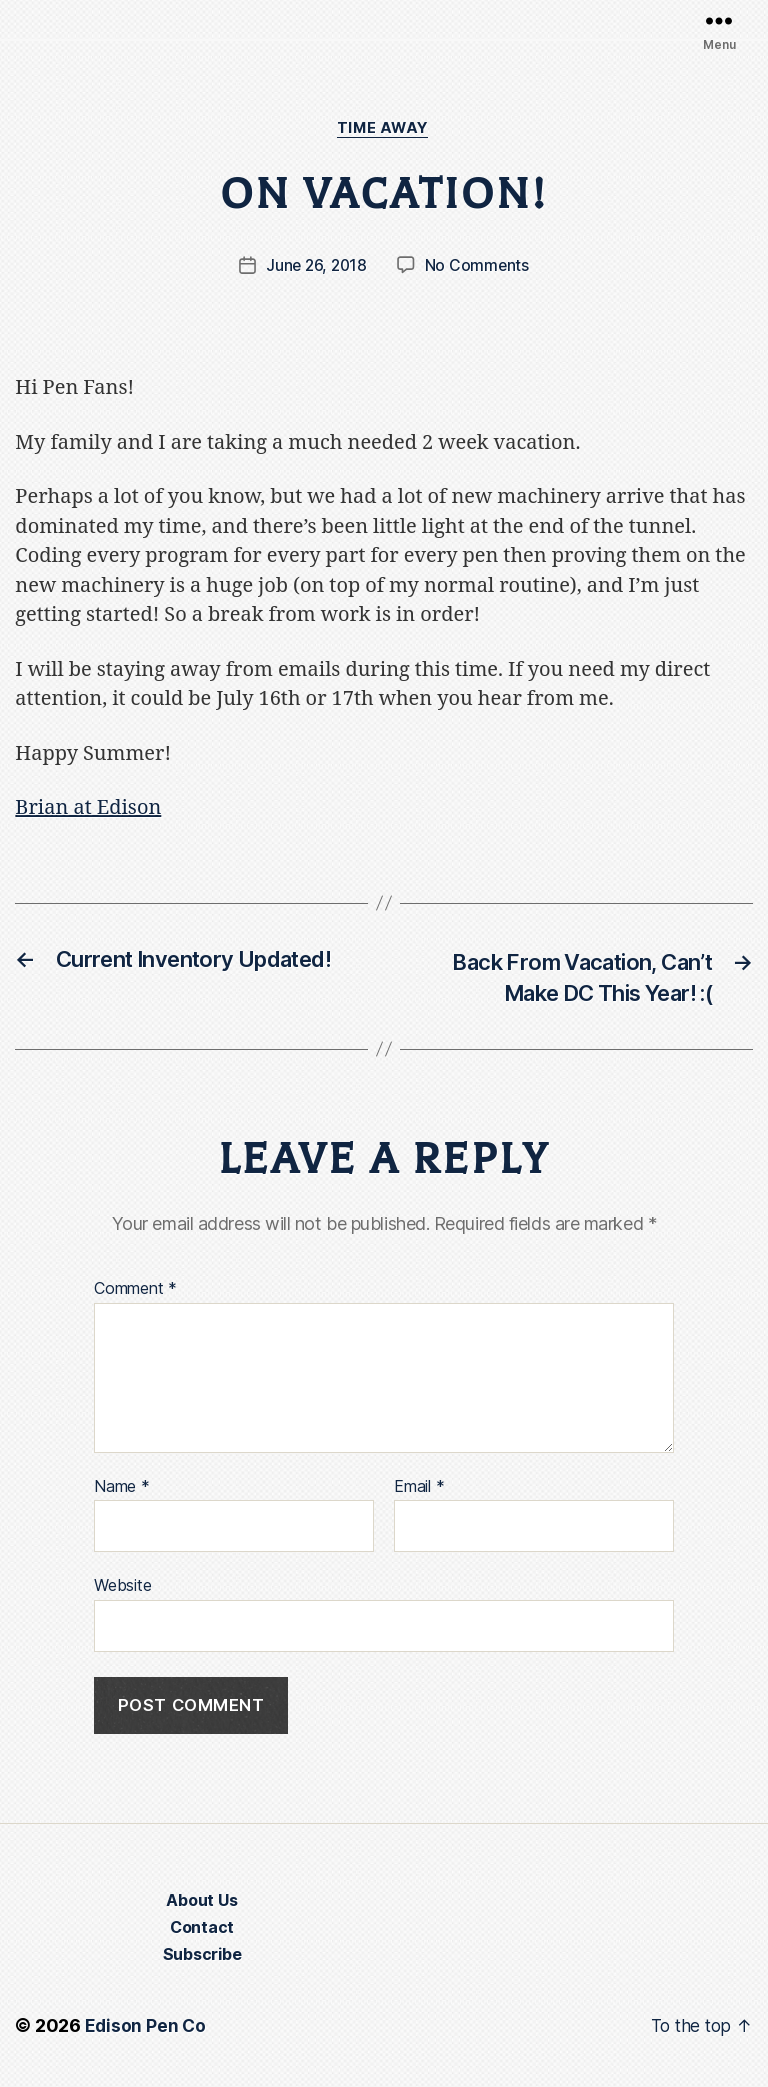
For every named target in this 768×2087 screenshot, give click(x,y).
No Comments (478, 267)
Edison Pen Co (146, 2030)
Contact (202, 1932)
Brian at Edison (88, 809)
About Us (201, 1905)
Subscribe (202, 1959)
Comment (135, 1293)
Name (122, 1490)
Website (122, 1589)
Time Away (384, 129)
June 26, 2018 (316, 267)
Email (419, 1490)
